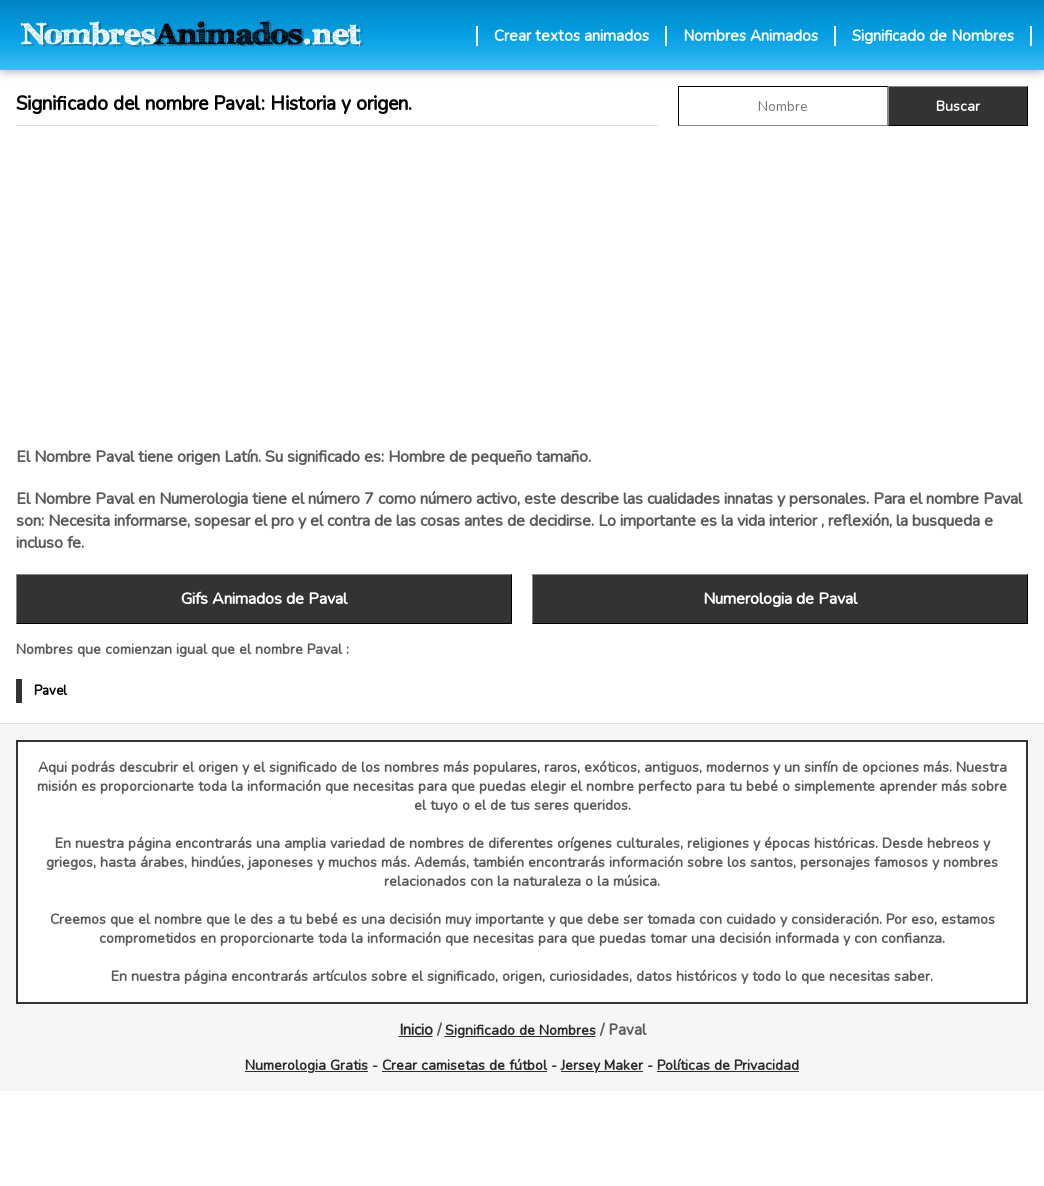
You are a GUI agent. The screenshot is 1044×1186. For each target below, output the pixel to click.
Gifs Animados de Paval (264, 599)
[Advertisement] (341, 286)
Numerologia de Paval (780, 599)
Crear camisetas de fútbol (464, 1065)
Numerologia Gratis (306, 1065)
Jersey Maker (602, 1065)
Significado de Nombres (933, 36)
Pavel (50, 691)
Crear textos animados (571, 36)
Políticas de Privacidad (728, 1065)
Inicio (416, 1030)
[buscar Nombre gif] (783, 106)
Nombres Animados (750, 36)
